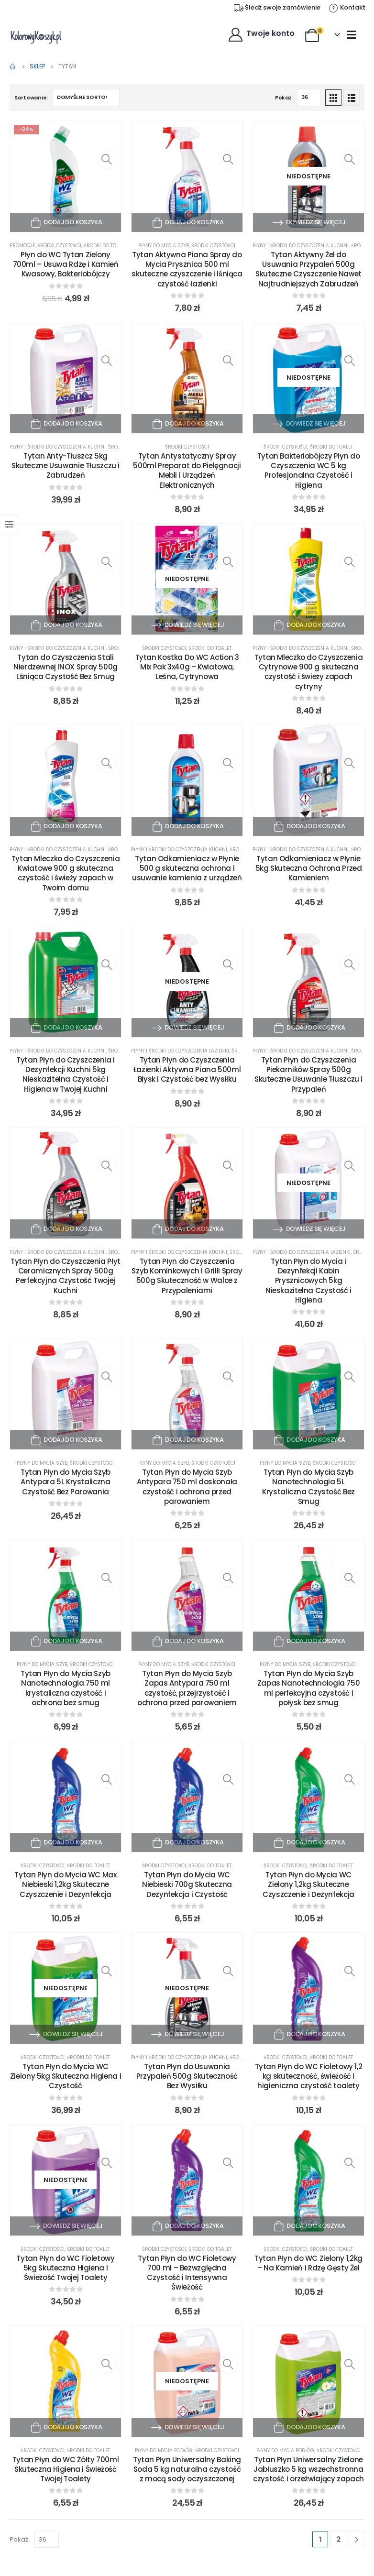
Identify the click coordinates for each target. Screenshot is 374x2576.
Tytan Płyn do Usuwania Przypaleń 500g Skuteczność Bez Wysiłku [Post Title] (187, 2076)
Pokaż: (283, 97)
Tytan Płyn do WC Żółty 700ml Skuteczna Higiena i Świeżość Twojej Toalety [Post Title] (65, 2469)
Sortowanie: (31, 97)
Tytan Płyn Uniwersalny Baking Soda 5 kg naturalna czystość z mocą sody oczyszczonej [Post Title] (187, 2469)
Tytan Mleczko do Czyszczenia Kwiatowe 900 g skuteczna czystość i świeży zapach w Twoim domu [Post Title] (65, 873)
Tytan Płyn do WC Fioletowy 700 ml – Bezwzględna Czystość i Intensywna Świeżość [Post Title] (187, 2272)
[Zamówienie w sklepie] (86, 97)
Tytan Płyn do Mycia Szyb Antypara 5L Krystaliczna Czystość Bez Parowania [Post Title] (65, 1482)
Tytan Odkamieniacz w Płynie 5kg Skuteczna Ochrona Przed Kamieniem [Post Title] (308, 868)
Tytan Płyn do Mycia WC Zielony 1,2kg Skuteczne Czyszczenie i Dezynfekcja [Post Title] (308, 1884)
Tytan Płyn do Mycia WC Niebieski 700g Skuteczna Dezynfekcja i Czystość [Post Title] (187, 1884)
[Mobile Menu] (351, 34)
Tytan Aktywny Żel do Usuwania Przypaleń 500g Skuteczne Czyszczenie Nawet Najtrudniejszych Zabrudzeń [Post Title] (308, 269)
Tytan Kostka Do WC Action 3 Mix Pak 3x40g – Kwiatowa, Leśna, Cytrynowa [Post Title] (187, 667)
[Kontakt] (346, 7)
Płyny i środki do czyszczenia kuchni (301, 245)
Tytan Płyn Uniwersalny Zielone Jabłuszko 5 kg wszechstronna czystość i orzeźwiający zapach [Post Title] (308, 2469)
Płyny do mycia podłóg (164, 2450)
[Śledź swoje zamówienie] (276, 7)
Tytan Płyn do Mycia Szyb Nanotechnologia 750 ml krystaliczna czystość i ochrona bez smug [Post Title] (65, 1688)
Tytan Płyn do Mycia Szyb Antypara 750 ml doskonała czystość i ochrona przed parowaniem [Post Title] (187, 1486)
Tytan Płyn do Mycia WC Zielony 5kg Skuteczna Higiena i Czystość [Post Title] (65, 2076)
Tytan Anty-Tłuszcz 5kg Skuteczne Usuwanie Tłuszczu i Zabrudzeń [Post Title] (65, 466)
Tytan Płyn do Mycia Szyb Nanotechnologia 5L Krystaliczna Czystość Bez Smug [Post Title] (308, 1486)
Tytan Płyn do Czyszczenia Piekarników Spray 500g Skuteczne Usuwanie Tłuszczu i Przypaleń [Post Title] (308, 1074)
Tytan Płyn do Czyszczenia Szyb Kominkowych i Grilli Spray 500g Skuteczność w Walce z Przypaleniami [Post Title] (187, 1275)
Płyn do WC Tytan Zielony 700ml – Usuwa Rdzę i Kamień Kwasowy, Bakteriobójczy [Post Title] (66, 264)
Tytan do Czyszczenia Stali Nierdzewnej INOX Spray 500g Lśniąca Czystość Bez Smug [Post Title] (65, 667)
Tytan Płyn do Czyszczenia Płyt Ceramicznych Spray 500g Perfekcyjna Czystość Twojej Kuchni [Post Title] (66, 1275)
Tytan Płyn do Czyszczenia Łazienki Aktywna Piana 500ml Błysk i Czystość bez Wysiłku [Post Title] (187, 1070)
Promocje (22, 245)
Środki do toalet (105, 245)
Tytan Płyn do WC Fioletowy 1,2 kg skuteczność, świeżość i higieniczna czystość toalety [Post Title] (309, 2076)
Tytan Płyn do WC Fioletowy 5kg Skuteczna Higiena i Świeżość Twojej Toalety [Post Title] (65, 2268)
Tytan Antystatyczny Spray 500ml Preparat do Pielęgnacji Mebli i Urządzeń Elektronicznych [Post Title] (187, 470)
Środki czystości (59, 245)
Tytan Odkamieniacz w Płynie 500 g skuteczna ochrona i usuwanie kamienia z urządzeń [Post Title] (187, 868)
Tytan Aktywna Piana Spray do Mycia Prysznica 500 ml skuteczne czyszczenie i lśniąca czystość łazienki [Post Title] (187, 269)
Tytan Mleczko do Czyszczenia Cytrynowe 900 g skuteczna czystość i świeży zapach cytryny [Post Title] (308, 671)
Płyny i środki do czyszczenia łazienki (180, 1050)
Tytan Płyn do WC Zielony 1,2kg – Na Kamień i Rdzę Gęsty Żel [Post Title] (308, 2263)
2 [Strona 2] (338, 2539)
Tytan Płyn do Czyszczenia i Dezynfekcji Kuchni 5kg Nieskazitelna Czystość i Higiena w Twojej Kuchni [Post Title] (65, 1074)
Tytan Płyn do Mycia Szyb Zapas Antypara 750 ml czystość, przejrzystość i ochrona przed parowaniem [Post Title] (187, 1688)
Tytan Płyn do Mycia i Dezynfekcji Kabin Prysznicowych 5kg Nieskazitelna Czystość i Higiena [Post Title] (308, 1280)
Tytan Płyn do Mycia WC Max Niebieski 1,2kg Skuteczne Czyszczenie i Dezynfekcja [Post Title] (65, 1884)
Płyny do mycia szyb (163, 245)
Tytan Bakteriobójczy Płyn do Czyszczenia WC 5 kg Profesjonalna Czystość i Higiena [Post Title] (308, 470)
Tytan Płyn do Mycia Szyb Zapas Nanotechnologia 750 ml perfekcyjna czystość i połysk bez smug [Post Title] (308, 1688)
